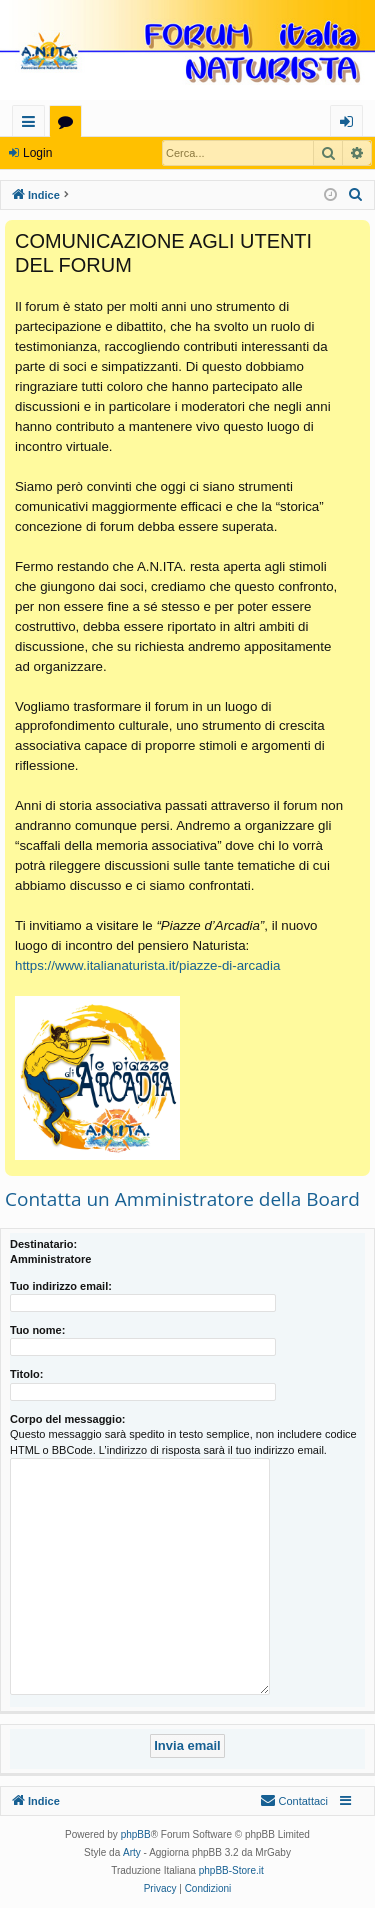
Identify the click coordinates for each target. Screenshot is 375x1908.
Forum (69, 124)
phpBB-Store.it (231, 1870)
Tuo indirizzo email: (61, 1286)
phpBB (136, 1834)
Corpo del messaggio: (68, 1419)
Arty (132, 1852)
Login (37, 153)
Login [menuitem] (350, 124)
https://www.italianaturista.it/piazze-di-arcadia (147, 965)
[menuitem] (356, 195)
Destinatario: (43, 1244)
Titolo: (26, 1374)
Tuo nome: (37, 1330)
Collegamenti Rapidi (32, 124)
